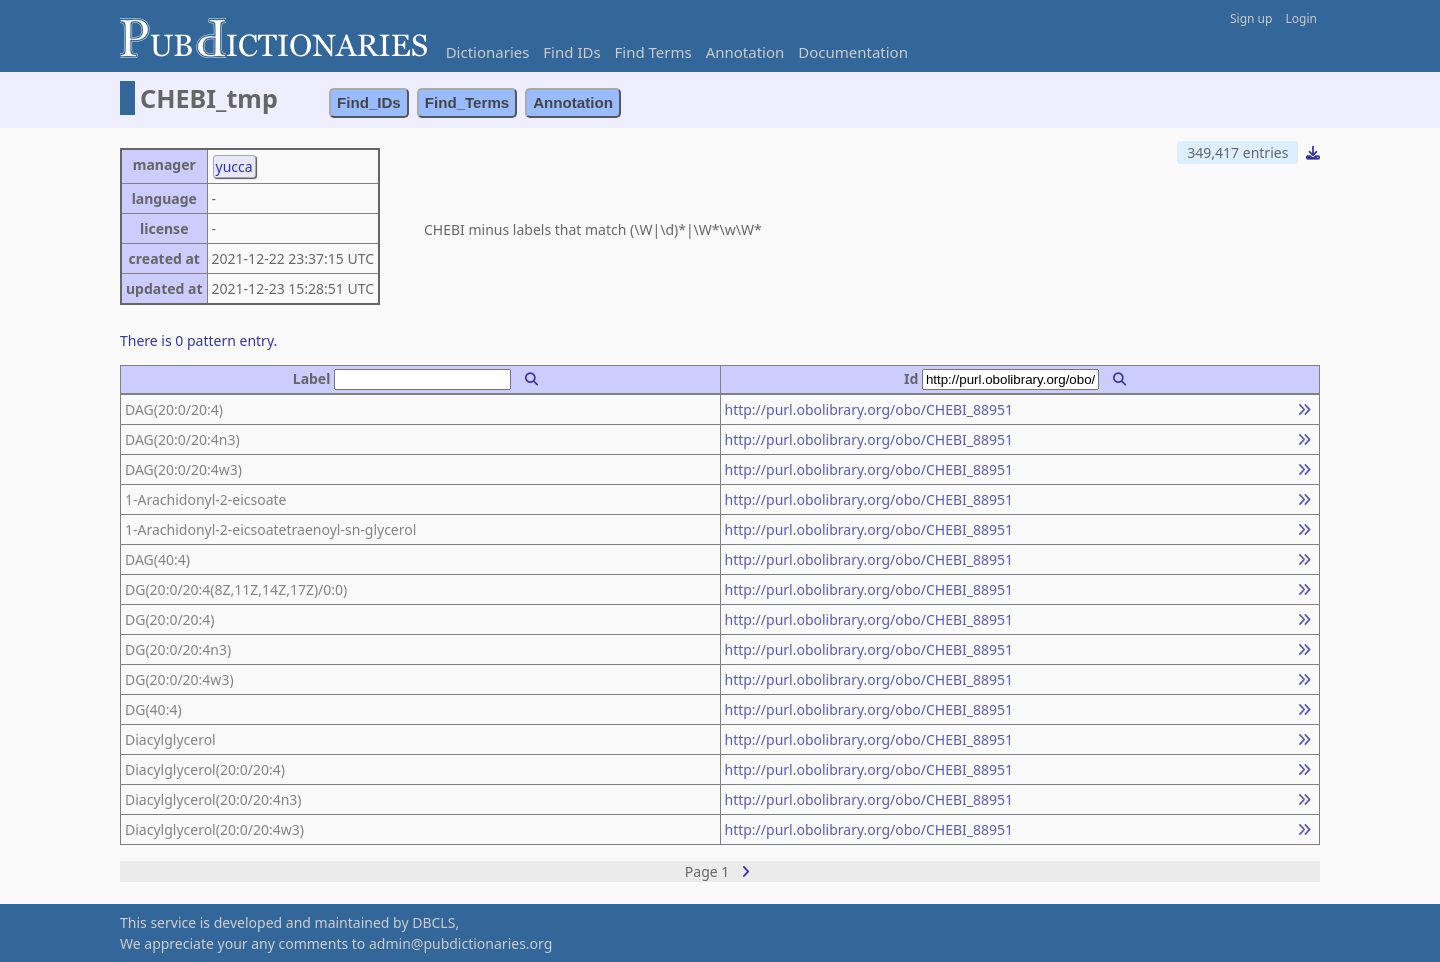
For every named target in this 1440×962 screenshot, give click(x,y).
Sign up (1251, 18)
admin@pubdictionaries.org (460, 943)
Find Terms (653, 52)
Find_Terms (467, 102)
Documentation (853, 52)
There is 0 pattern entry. (198, 340)
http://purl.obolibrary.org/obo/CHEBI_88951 (869, 409)
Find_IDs (369, 102)
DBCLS (433, 922)
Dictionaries (488, 52)
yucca (234, 166)
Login (1301, 18)
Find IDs (571, 52)
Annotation (745, 52)
